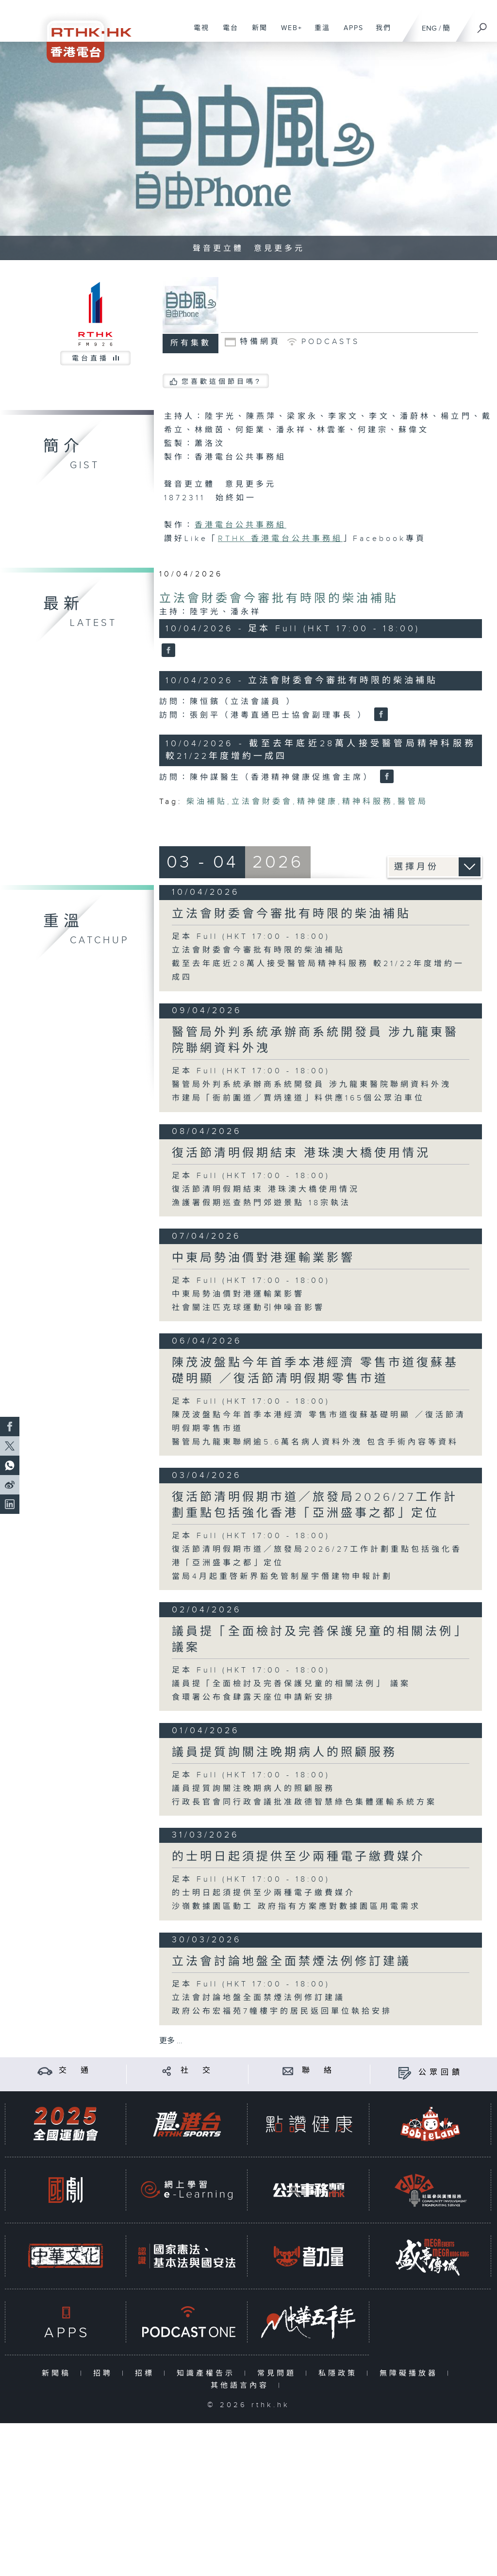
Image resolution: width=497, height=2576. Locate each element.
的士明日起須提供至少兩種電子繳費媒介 (298, 1857)
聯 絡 (318, 2070)
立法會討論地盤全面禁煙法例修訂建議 (291, 1962)
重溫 (318, 33)
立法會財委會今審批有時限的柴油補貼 (278, 599)
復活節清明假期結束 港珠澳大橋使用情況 (301, 1153)
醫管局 (413, 801)
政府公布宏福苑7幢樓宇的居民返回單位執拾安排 (282, 2011)
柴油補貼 (206, 801)
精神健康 (317, 801)
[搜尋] (482, 25)
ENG (429, 28)
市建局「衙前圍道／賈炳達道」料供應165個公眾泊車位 (298, 1098)
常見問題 (278, 2373)
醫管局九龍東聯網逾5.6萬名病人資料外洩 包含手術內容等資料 (315, 1442)
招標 (147, 2373)
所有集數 (190, 343)
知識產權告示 (208, 2373)
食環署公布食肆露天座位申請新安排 (253, 1697)
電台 (226, 33)
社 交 (197, 2070)
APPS (350, 33)
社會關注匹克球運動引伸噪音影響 (248, 1308)
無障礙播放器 (411, 2373)
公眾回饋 (440, 2072)
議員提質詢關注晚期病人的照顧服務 (284, 1752)
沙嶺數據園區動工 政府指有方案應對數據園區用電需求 (296, 1906)
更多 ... (170, 2041)
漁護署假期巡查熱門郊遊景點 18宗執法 (261, 1203)
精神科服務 (367, 801)
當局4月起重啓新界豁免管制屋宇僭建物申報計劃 (282, 1576)
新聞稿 (58, 2373)
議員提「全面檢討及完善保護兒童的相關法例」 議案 (291, 1684)
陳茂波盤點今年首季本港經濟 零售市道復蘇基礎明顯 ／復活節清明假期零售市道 (315, 1371)
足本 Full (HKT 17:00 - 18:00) (251, 936)
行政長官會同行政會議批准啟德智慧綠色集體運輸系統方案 (304, 1802)
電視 (197, 33)
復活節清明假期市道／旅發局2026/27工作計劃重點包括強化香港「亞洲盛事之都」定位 (315, 1505)
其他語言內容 (242, 2385)
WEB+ (288, 33)
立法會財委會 (262, 801)
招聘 (105, 2373)
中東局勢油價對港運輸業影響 (263, 1258)
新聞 (256, 33)
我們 (379, 33)
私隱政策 (340, 2373)
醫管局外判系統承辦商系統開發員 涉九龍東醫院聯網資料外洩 (311, 1084)
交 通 (75, 2070)
